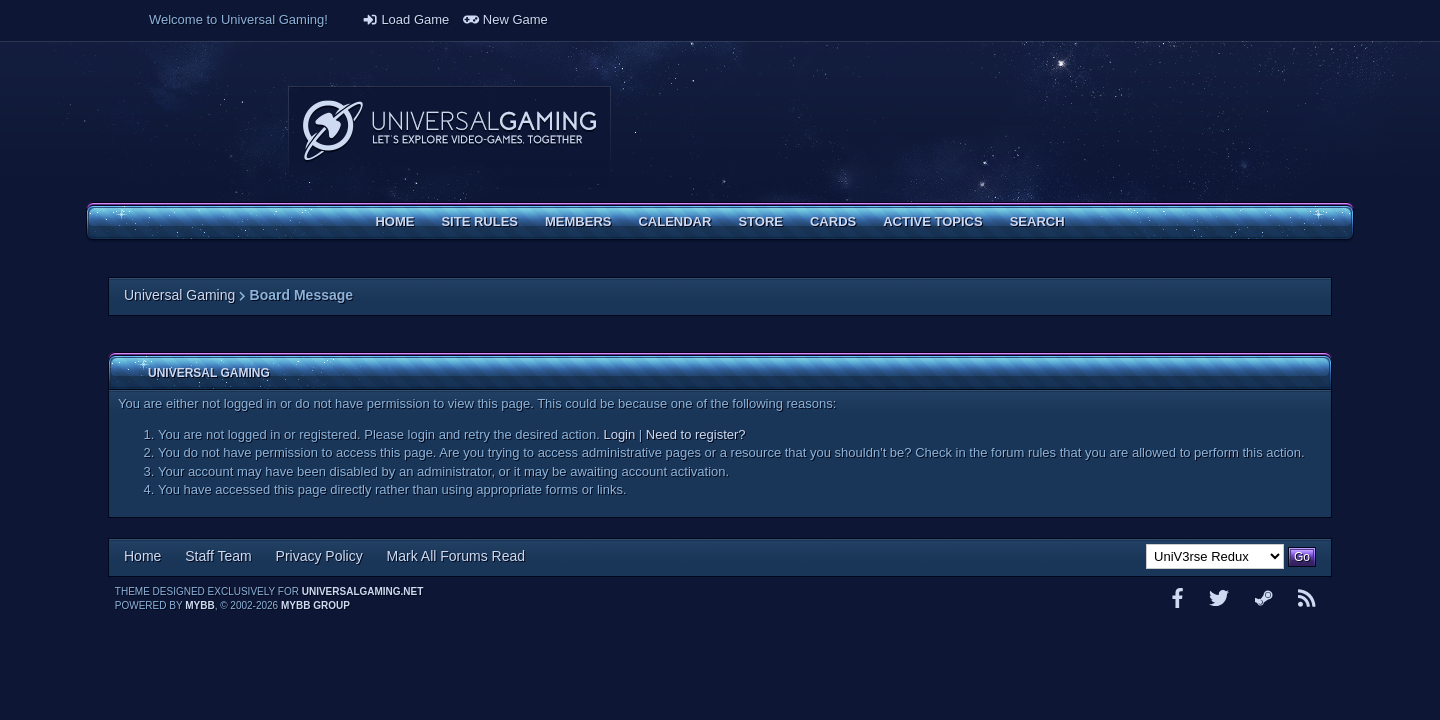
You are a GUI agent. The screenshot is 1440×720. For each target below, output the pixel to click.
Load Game (406, 19)
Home (394, 221)
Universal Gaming (179, 295)
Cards (833, 221)
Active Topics (932, 221)
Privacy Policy (319, 556)
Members (578, 221)
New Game (505, 19)
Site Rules (479, 221)
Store (760, 221)
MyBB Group (315, 605)
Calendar (674, 221)
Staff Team (218, 556)
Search (1037, 221)
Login (619, 434)
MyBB (199, 605)
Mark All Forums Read (456, 556)
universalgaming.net (363, 591)
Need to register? (696, 434)
